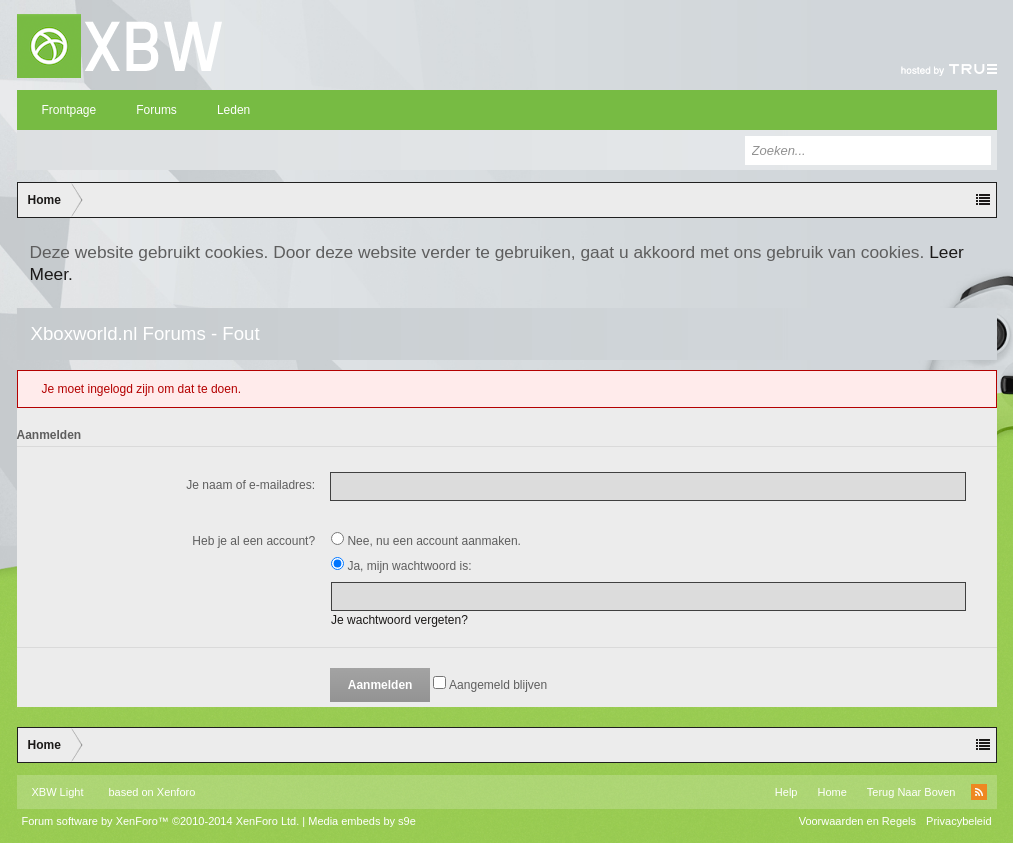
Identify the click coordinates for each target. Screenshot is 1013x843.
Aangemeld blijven (490, 685)
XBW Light (58, 792)
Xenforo (176, 792)
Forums (156, 110)
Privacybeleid (958, 821)
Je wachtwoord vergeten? (399, 620)
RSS (979, 792)
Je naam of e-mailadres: (250, 485)
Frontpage (69, 110)
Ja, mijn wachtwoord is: (401, 566)
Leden (233, 110)
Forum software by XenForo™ (161, 821)
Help (786, 792)
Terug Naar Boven (911, 792)
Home (831, 792)
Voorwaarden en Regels (857, 821)
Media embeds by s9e (362, 821)
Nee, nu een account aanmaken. (426, 541)
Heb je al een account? (253, 541)
